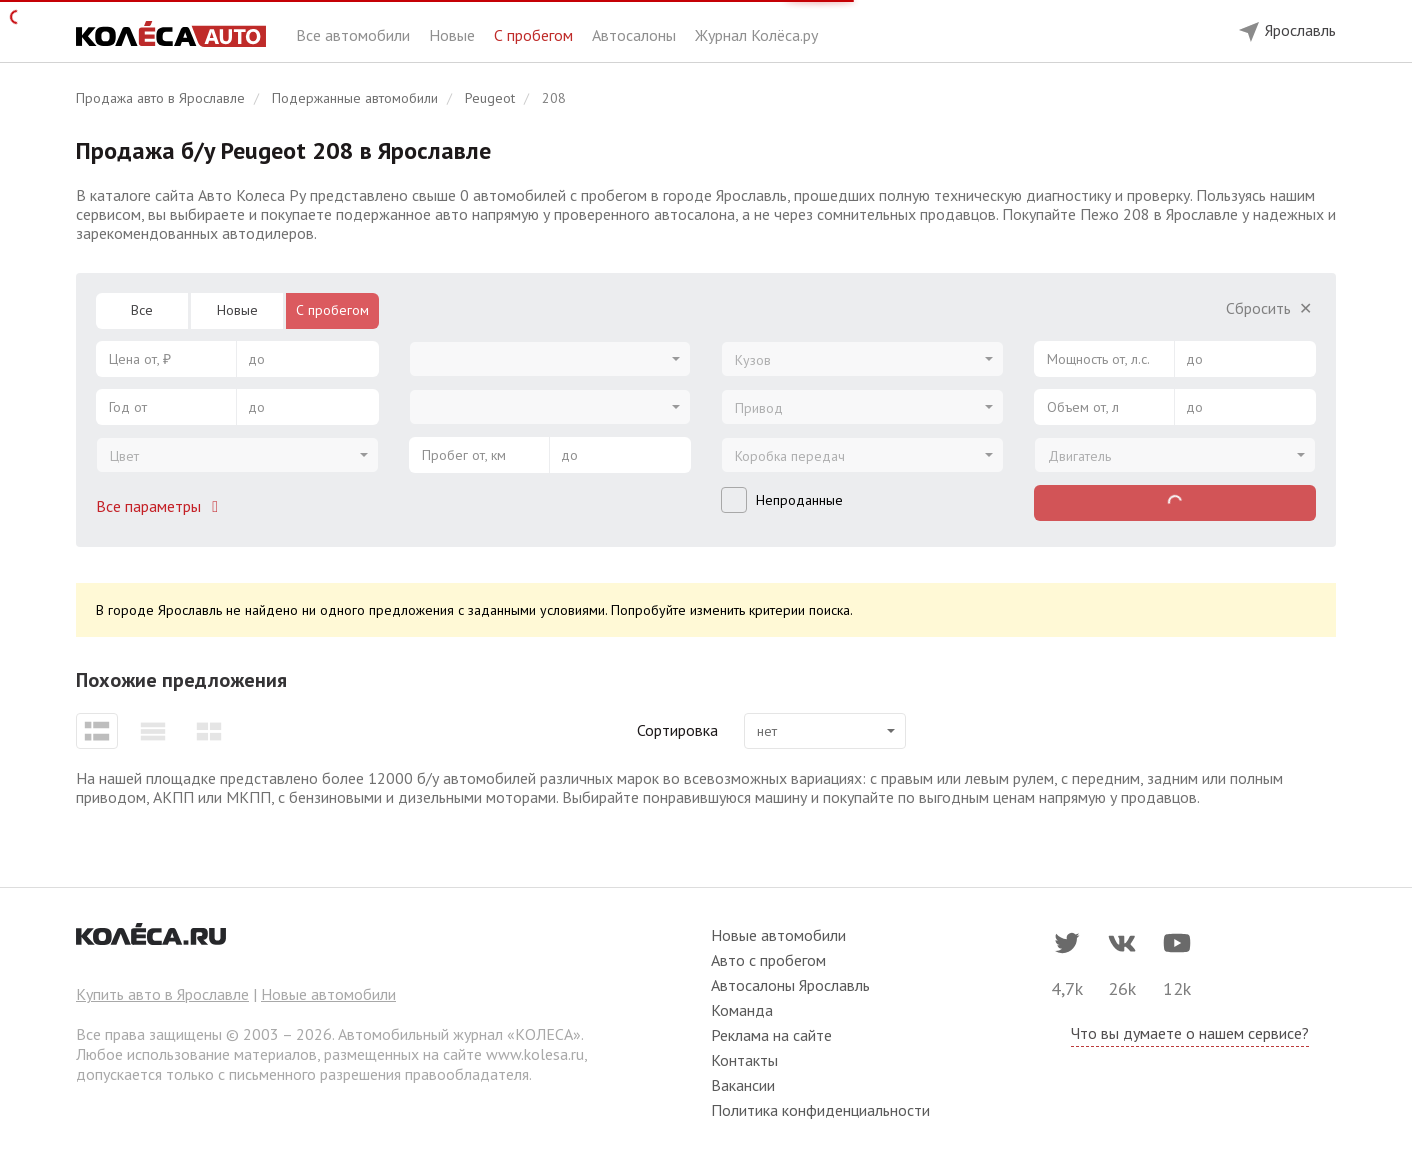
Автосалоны (636, 35)
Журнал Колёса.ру (756, 35)
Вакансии (743, 1085)
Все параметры (161, 506)
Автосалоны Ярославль (790, 985)
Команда (742, 1010)
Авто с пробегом (768, 960)
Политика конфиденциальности (820, 1110)
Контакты (744, 1060)
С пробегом (535, 35)
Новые (454, 35)
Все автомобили (355, 35)
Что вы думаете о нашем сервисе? (1190, 1033)
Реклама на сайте (771, 1035)
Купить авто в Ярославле (162, 994)
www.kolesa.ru (535, 1054)
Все (142, 310)
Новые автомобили (328, 994)
